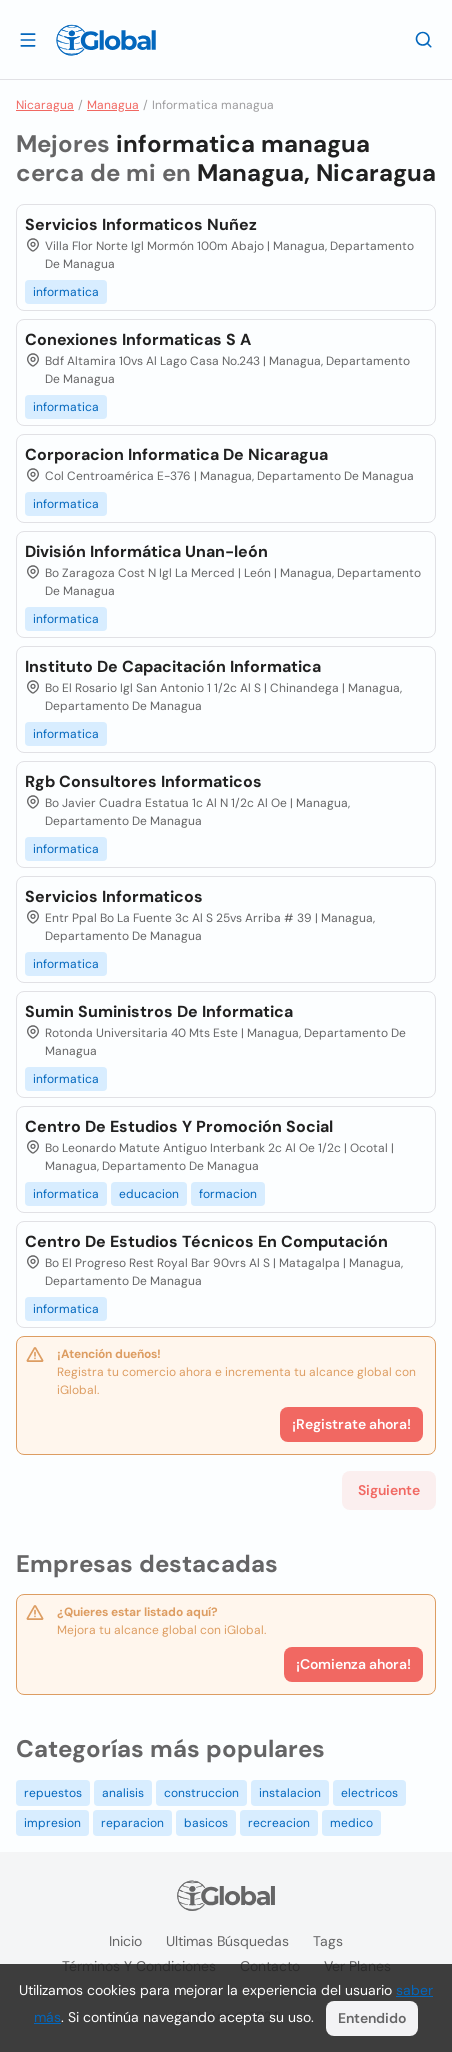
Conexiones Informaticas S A (138, 339)
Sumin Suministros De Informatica (159, 1011)
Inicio (125, 1941)
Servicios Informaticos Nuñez (141, 224)
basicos (206, 1823)
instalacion (290, 1793)
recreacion (279, 1823)
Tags (328, 1941)
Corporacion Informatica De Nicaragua (176, 454)
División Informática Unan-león (146, 551)
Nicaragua (45, 105)
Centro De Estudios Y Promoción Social (179, 1126)
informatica (66, 292)
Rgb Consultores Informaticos (143, 781)
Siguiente (389, 1490)
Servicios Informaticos (114, 896)
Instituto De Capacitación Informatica (173, 666)
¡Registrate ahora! (351, 1424)
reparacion (132, 1823)
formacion (228, 1194)
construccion (201, 1793)
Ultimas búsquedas (227, 1941)
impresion (52, 1823)
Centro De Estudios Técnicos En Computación (206, 1241)
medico (351, 1823)
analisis (123, 1793)
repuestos (53, 1793)
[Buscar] (424, 39)
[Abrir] (28, 39)
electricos (369, 1793)
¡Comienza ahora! (353, 1664)
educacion (149, 1194)
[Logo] (106, 40)
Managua (113, 105)
